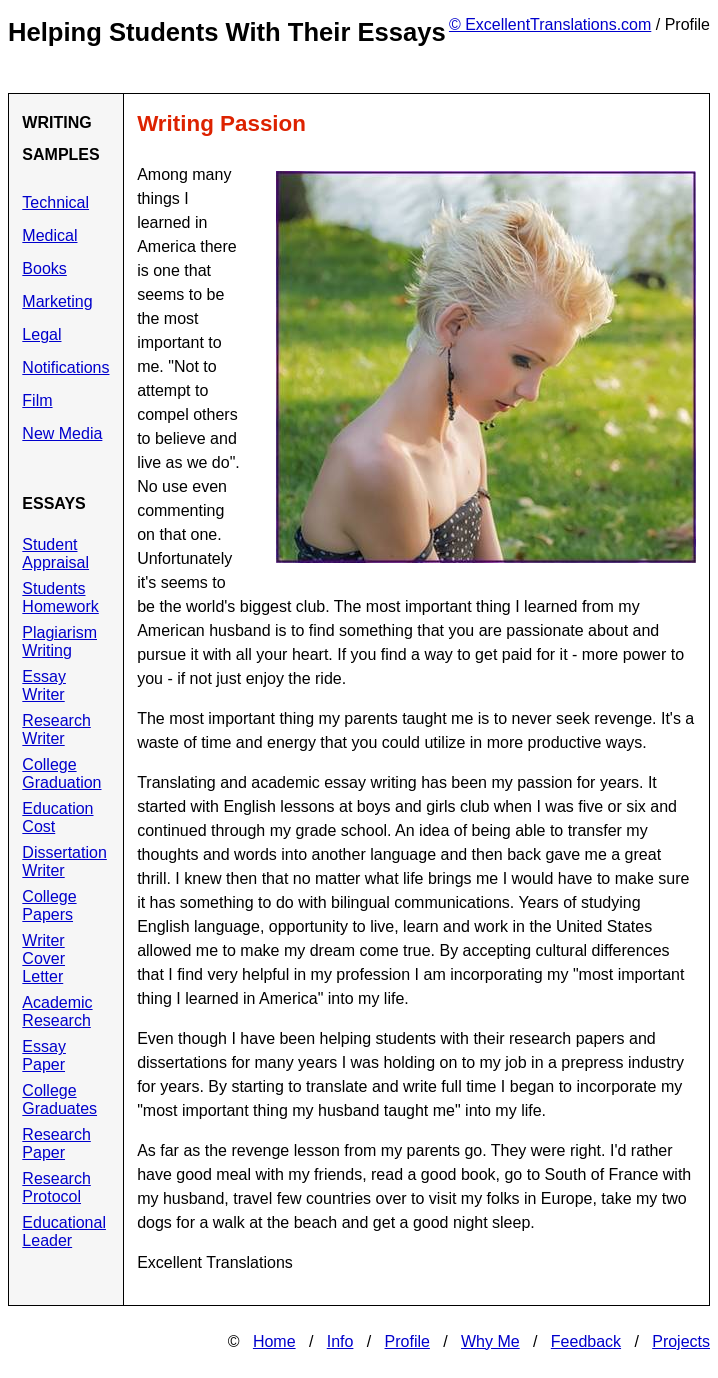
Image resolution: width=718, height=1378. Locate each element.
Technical (55, 202)
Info (340, 1341)
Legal (41, 334)
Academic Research (57, 1011)
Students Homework (60, 597)
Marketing (57, 301)
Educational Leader (64, 1231)
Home (274, 1341)
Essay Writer (44, 685)
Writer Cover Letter (43, 958)
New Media (62, 433)
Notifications (65, 367)
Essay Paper (44, 1055)
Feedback (586, 1341)
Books (44, 268)
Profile (407, 1341)
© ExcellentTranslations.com (550, 24)
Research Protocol (56, 1187)
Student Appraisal (55, 553)
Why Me (490, 1341)
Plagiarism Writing (59, 641)
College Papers (49, 905)
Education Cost (57, 817)
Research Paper (56, 1143)
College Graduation (61, 773)
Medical (49, 235)
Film (37, 400)
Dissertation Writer (64, 861)
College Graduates (59, 1099)
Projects (681, 1341)
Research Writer (56, 729)
